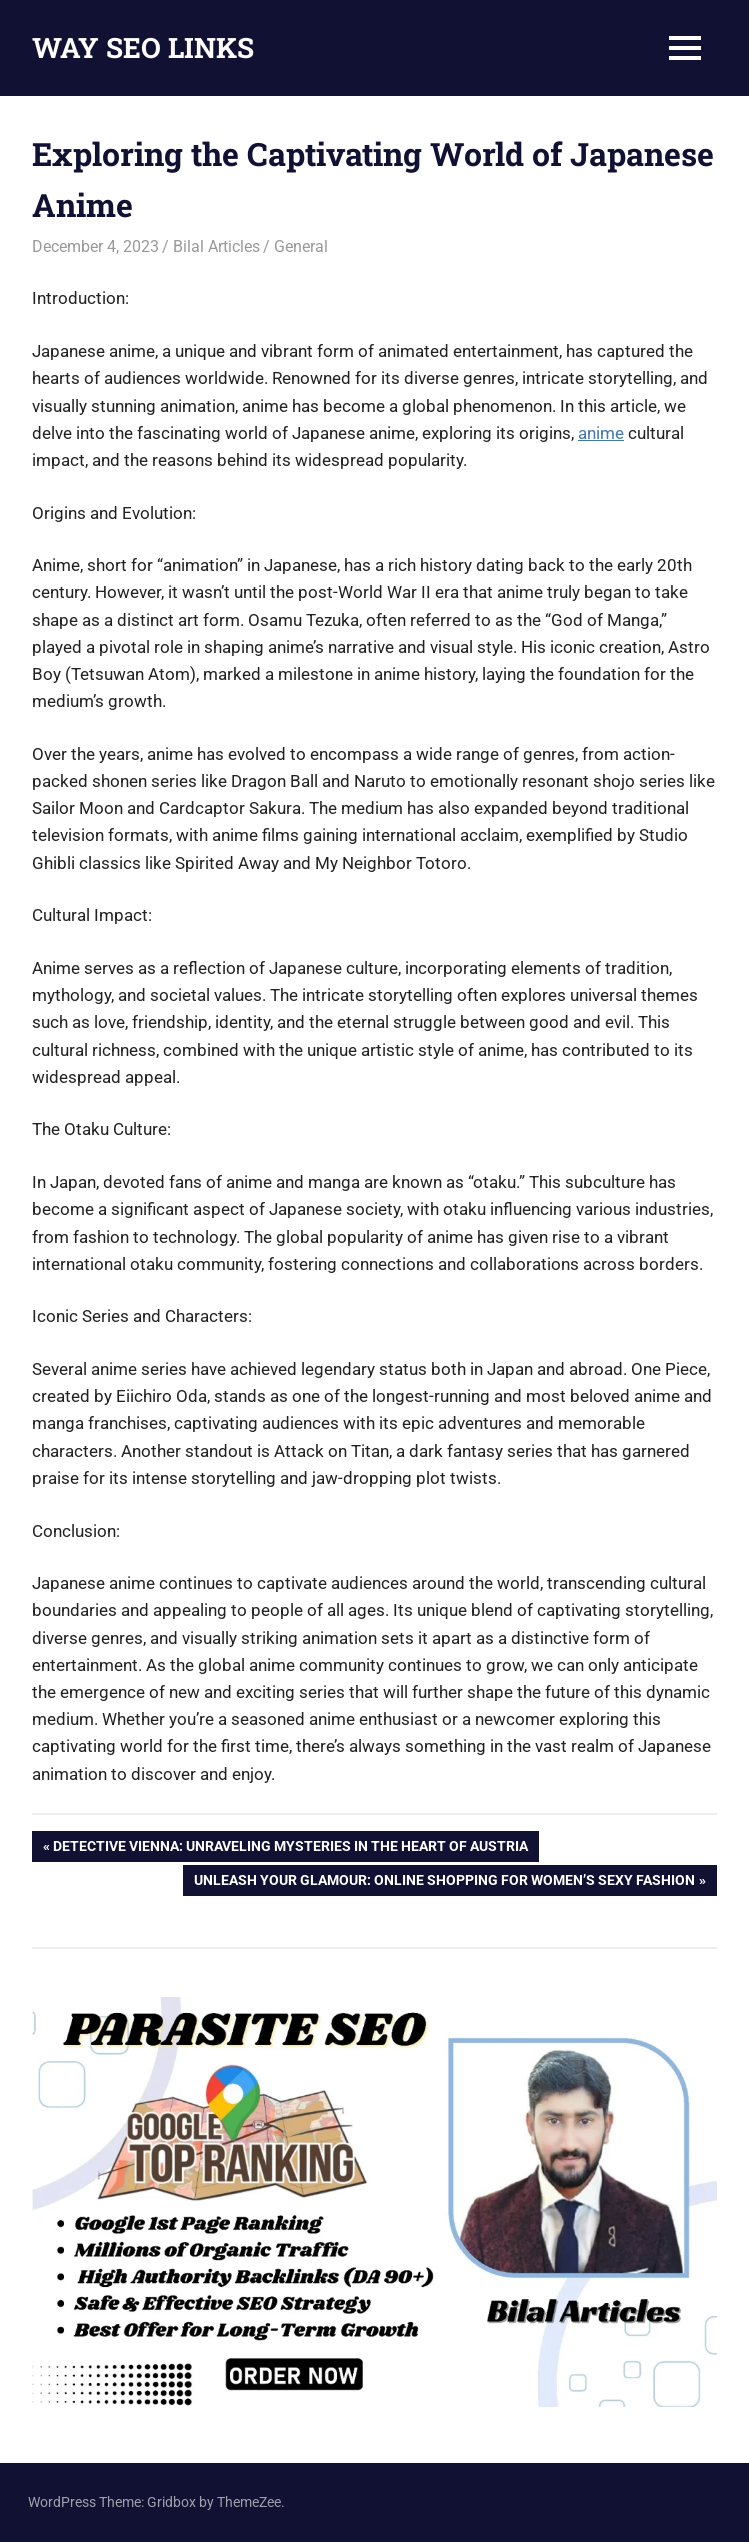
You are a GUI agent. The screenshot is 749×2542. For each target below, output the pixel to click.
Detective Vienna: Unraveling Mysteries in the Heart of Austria (290, 1848)
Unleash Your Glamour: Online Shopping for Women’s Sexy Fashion (444, 1882)
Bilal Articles (216, 246)
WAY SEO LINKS (143, 47)
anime (601, 433)
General (301, 246)
